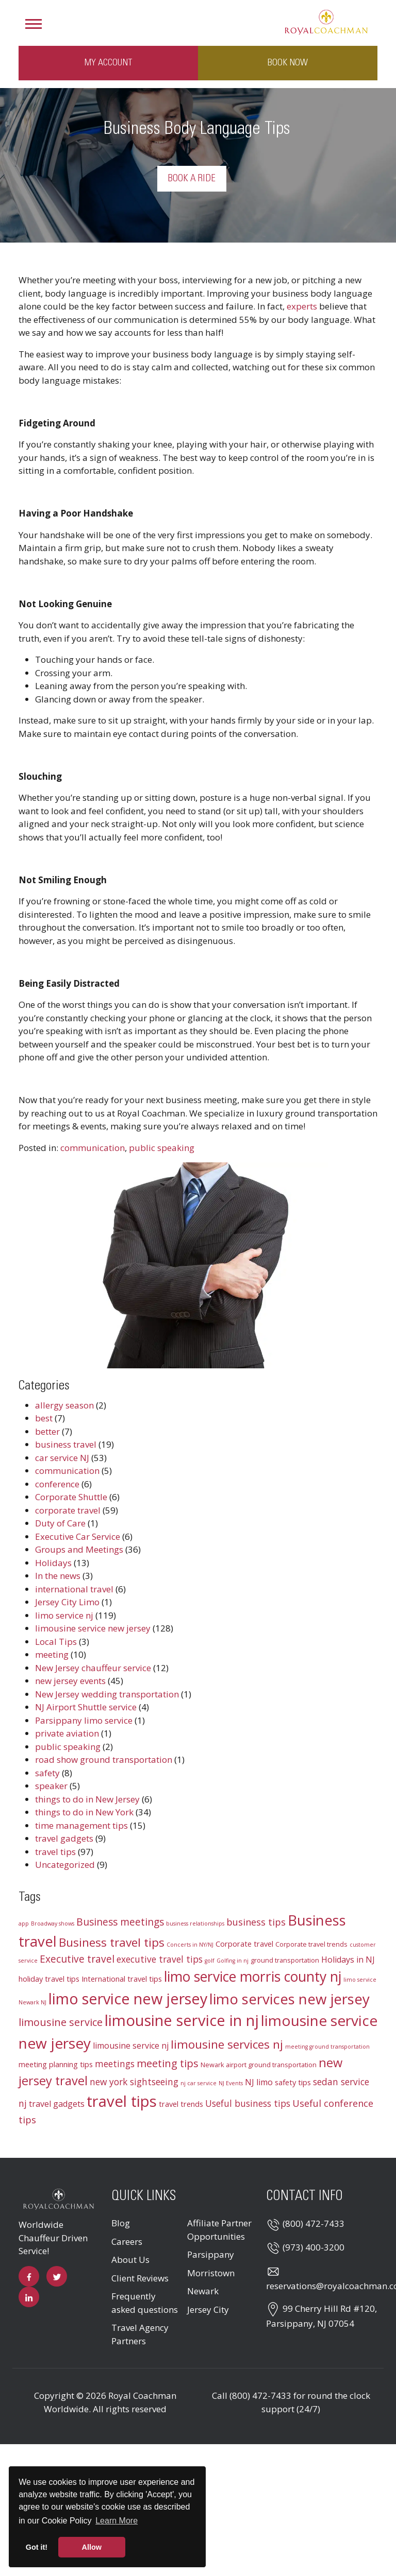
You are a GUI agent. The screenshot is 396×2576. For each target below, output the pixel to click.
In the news (57, 1576)
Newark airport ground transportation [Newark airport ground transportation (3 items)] (259, 2064)
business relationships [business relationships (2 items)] (195, 1923)
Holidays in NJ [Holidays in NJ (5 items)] (348, 1959)
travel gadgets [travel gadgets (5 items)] (57, 2103)
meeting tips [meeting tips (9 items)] (168, 2063)
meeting (52, 1654)
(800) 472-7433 (313, 2223)
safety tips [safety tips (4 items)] (293, 2082)
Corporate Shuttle (71, 1497)
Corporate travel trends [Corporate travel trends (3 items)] (311, 1944)
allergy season (64, 1405)
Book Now (288, 63)
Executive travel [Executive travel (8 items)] (77, 1959)
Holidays (53, 1563)
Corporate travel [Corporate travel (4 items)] (244, 1943)
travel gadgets (64, 1838)
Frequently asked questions (144, 2302)
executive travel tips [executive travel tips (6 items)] (160, 1959)
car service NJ (62, 1458)
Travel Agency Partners (140, 2334)
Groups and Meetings (79, 1549)
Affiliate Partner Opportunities (219, 2229)
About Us (130, 2259)
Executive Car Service (77, 1536)
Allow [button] (92, 2547)
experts (302, 306)
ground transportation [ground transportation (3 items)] (285, 1960)
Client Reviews (140, 2278)
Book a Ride (192, 178)
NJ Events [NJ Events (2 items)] (231, 2083)
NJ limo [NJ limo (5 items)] (259, 2082)
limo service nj (64, 1615)
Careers (126, 2241)
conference (57, 1484)
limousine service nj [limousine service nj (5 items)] (131, 2045)
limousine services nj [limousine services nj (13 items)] (227, 2044)
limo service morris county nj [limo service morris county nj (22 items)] (252, 1976)
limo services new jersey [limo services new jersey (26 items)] (289, 1998)
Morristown (211, 2273)
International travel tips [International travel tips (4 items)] (121, 1978)
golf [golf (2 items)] (209, 1960)
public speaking (161, 1148)
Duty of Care (60, 1523)
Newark (203, 2291)
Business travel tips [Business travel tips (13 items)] (111, 1942)
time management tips (81, 1825)
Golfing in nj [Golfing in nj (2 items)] (233, 1960)
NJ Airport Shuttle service (86, 1707)
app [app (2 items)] (24, 1923)
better (47, 1431)
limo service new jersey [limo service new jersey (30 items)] (127, 1998)
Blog (120, 2223)
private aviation (67, 1733)
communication (92, 1148)
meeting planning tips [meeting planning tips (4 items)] (56, 2064)
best (44, 1418)
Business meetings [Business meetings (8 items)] (120, 1922)
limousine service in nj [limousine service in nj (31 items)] (182, 2020)
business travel (65, 1444)
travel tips (55, 1852)
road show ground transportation (103, 1759)
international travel (74, 1589)
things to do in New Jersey (87, 1799)
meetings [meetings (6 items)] (115, 2064)
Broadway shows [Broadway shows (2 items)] (52, 1923)
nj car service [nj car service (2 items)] (198, 2083)
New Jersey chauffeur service (93, 1668)
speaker (51, 1786)
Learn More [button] (116, 2520)
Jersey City (208, 2309)
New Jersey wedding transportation (107, 1694)
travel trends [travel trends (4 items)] (181, 2104)
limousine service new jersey (93, 1628)
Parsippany (210, 2254)
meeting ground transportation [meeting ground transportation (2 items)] (327, 2046)
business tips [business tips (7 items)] (256, 1922)
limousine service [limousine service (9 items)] (61, 2022)
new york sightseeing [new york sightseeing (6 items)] (134, 2082)
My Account (108, 63)
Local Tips (56, 1641)
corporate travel (68, 1510)
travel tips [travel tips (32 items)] (122, 2101)
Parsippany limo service (84, 1720)
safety (47, 1773)
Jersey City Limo (67, 1602)
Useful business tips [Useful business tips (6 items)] (247, 2103)
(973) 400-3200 (313, 2247)
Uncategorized (65, 1864)
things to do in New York (84, 1812)
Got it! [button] (36, 2547)
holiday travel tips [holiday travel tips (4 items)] (49, 1978)
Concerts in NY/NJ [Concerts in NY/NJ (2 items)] (190, 1944)
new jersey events (70, 1681)
